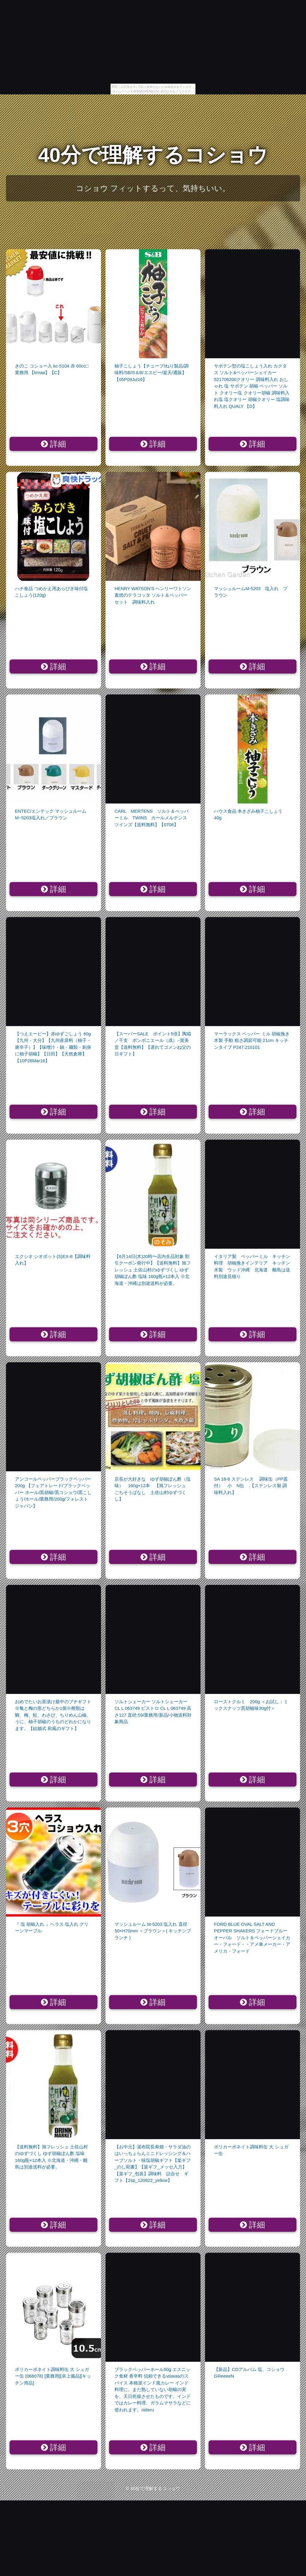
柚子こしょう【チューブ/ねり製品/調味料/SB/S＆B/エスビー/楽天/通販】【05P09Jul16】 (151, 372)
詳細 (53, 444)
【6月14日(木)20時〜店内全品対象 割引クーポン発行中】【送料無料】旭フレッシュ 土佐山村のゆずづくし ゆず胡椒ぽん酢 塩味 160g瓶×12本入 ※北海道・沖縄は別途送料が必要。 (152, 1270)
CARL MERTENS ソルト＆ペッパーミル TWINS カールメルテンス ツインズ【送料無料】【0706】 (153, 818)
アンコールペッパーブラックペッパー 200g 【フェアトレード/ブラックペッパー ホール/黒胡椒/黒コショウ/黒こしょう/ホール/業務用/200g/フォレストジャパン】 (53, 1492)
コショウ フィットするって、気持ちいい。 (153, 188)
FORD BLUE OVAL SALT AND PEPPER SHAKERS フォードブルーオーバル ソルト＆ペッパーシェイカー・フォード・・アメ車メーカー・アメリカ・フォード (252, 1938)
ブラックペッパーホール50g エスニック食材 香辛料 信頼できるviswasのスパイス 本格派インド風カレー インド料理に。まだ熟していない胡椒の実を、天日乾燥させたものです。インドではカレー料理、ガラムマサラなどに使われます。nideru (152, 2389)
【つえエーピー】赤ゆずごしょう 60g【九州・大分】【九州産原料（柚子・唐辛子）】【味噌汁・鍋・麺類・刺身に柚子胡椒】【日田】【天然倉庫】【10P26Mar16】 (53, 1047)
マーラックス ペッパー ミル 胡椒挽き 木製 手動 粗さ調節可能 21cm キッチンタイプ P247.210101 (252, 1040)
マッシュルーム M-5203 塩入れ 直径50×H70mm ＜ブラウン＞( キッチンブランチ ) (152, 1931)
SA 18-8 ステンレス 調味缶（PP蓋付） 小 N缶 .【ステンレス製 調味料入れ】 (251, 1485)
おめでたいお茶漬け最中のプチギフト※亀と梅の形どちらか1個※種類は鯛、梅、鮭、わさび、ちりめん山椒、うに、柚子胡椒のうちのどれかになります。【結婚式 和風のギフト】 (53, 1715)
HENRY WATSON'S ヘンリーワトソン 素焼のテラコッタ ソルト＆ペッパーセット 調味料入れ (152, 595)
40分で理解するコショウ (153, 155)
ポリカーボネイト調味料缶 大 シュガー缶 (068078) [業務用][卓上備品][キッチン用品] (53, 2376)
